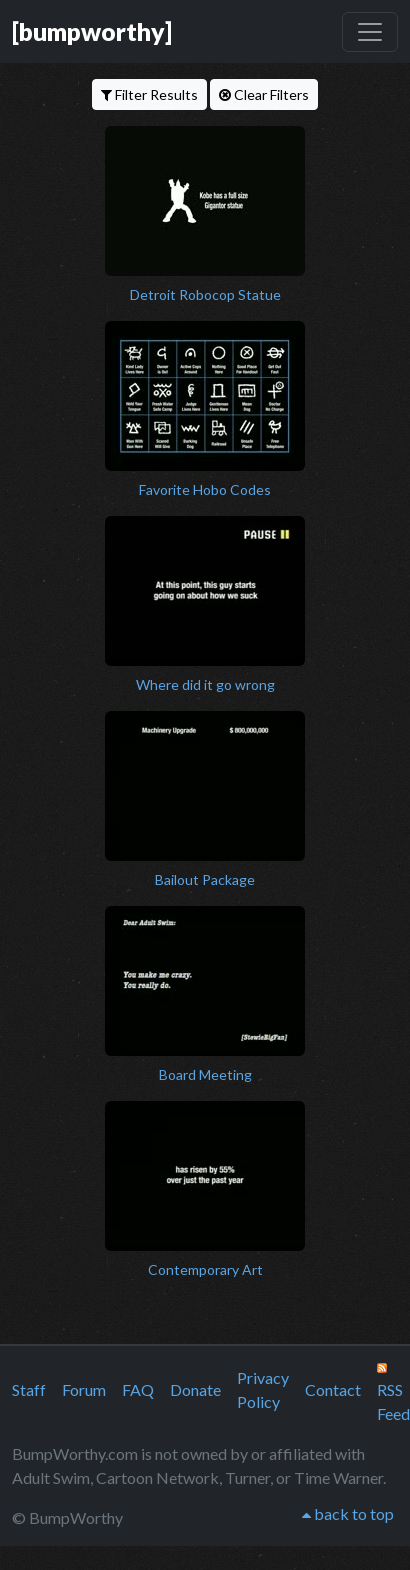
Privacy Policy (263, 1389)
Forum (84, 1389)
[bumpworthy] (92, 31)
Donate (195, 1389)
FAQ (138, 1389)
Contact (333, 1389)
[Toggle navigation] (370, 32)
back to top (348, 1513)
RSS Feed (393, 1393)
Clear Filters (264, 94)
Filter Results (149, 94)
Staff (29, 1389)
